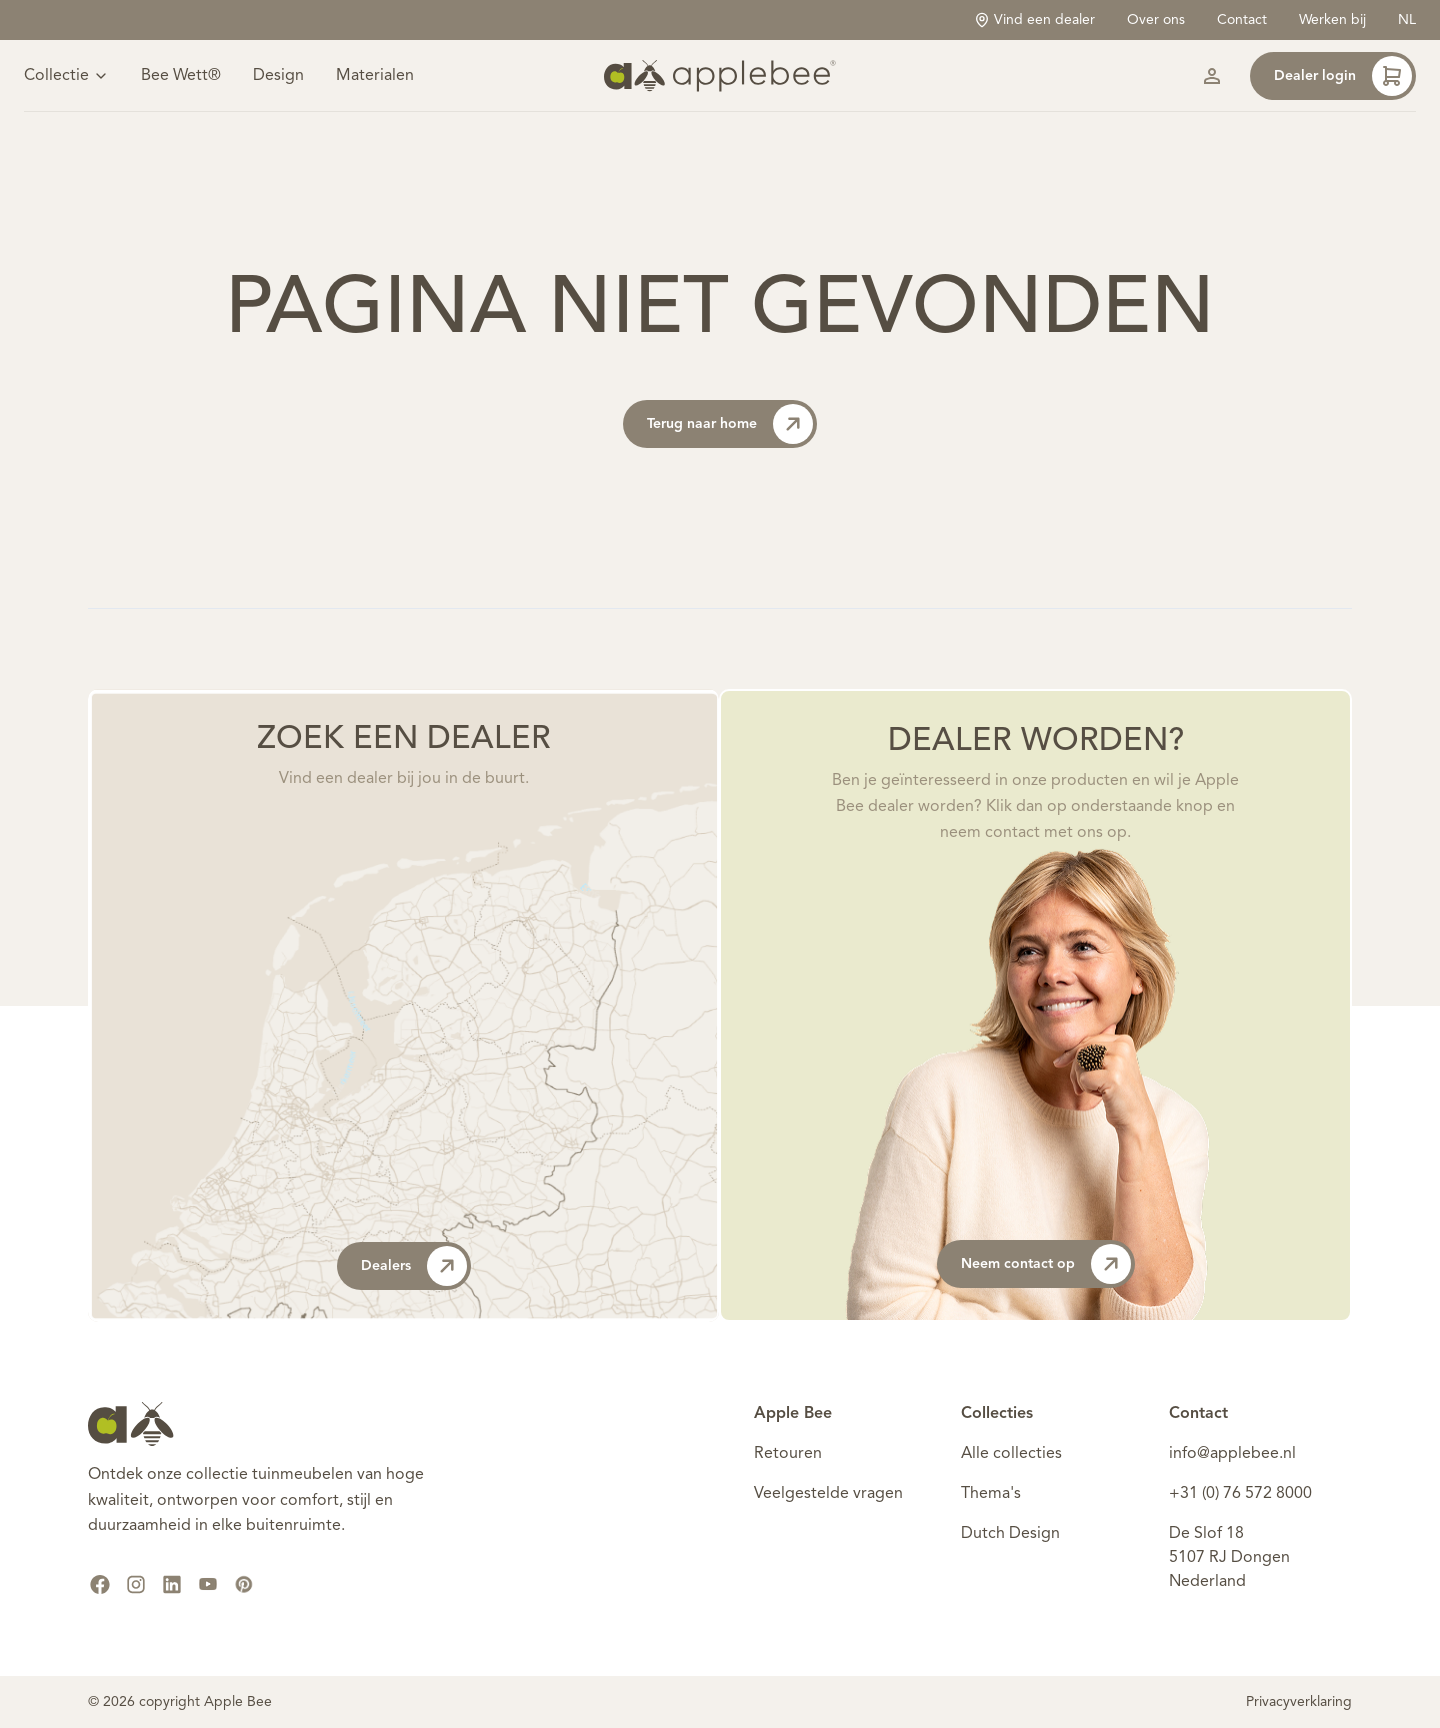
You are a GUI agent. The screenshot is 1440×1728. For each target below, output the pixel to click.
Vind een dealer (1034, 20)
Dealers (414, 1266)
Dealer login (1343, 76)
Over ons (1156, 20)
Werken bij (1332, 20)
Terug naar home (730, 424)
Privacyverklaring (1299, 1702)
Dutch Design (1010, 1534)
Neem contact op (1046, 1264)
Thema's (991, 1494)
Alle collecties (1011, 1454)
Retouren (788, 1454)
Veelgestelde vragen (828, 1494)
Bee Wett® (181, 76)
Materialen (375, 76)
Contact (1242, 20)
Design (278, 76)
